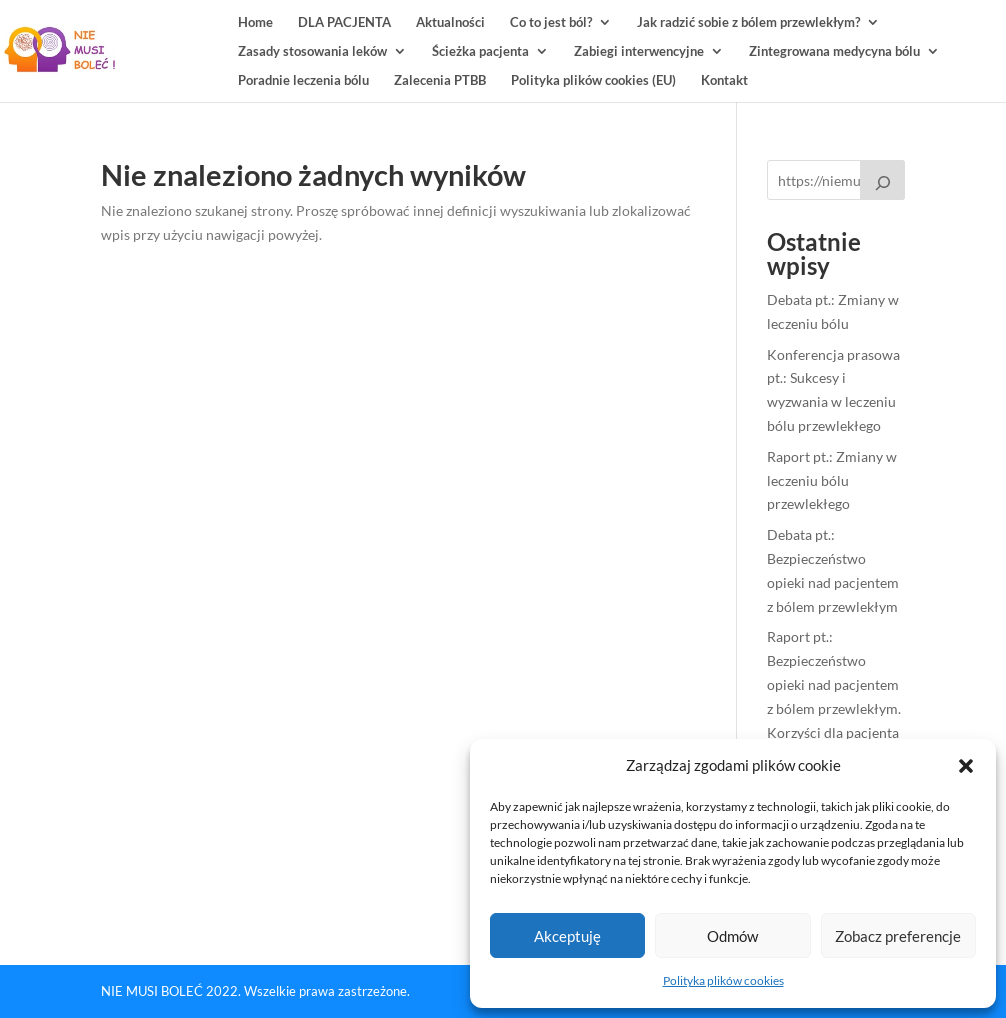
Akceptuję (567, 936)
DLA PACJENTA (344, 22)
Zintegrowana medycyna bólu (834, 51)
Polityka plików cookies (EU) (593, 80)
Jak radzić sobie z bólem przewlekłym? (748, 22)
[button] (966, 766)
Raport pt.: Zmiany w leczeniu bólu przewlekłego (832, 480)
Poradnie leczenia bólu (303, 80)
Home (255, 22)
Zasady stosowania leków (312, 51)
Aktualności (450, 22)
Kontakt (724, 80)
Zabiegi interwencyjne (639, 51)
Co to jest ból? (551, 22)
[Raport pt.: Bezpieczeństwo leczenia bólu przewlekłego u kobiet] (883, 180)
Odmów (732, 936)
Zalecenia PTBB (440, 80)
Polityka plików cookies (723, 980)
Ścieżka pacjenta (480, 51)
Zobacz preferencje (898, 936)
